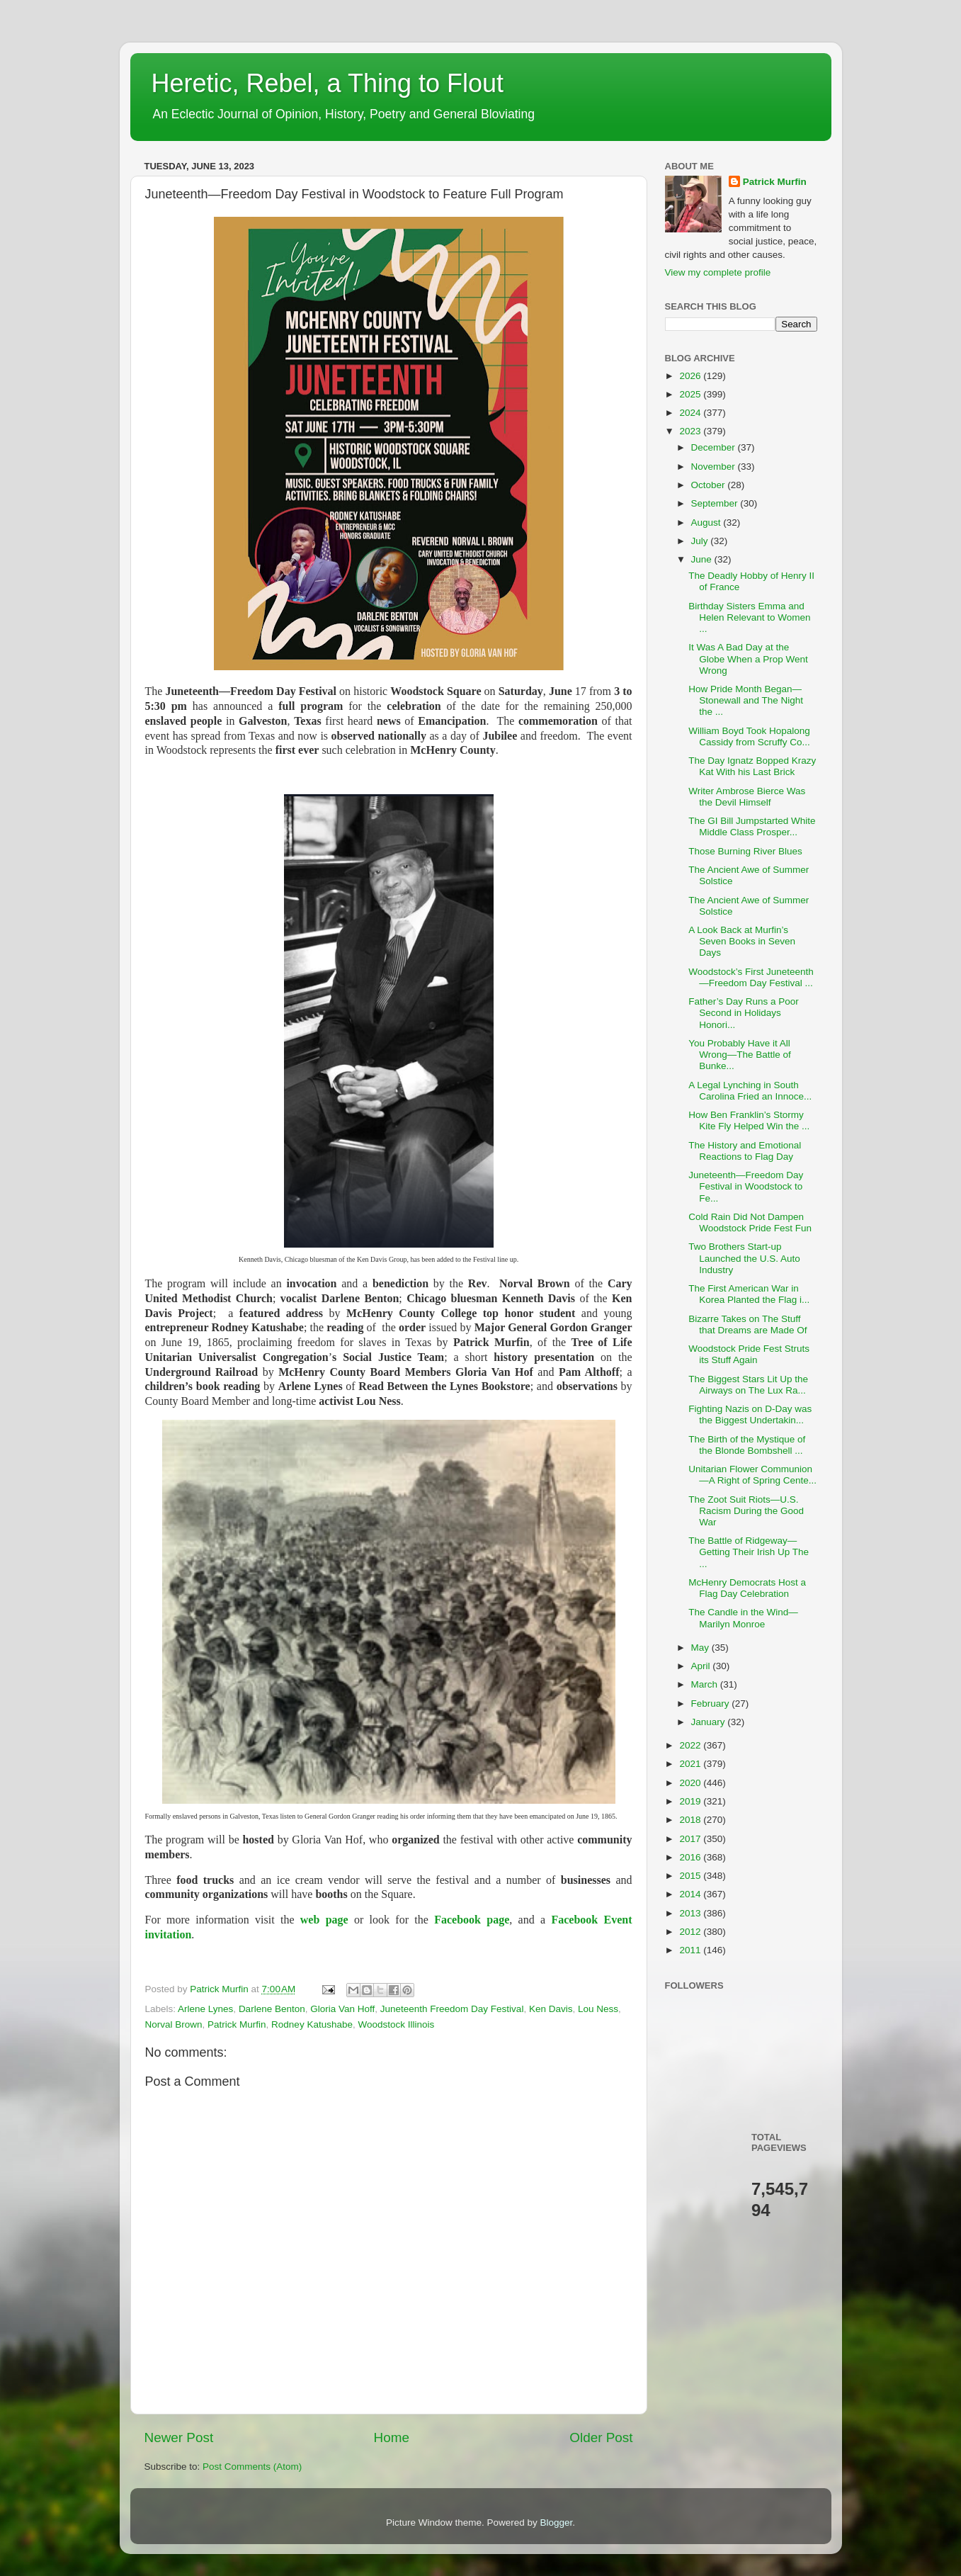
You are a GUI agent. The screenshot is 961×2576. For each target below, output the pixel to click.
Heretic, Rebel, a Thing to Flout (328, 83)
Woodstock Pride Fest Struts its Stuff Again (748, 1354)
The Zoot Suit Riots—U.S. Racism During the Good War (746, 1510)
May (701, 1647)
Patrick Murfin (236, 2024)
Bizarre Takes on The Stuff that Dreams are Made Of (747, 1324)
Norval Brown (174, 2024)
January (709, 1722)
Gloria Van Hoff (342, 2009)
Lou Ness (598, 2009)
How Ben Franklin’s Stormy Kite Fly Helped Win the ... (748, 1120)
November (714, 466)
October (709, 485)
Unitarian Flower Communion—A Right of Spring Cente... (752, 1475)
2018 (691, 1819)
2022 (691, 1745)
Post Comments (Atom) (252, 2466)
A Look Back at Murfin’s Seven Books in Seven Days (741, 941)
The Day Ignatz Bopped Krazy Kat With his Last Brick (752, 766)
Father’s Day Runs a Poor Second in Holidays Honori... (743, 1012)
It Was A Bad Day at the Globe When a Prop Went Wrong (748, 658)
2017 (691, 1839)
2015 (691, 1875)
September (716, 503)
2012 (691, 1931)
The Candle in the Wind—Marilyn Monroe (743, 1618)
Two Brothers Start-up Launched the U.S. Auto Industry (744, 1258)
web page (324, 1920)
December (714, 447)
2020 (691, 1783)
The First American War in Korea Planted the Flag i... (748, 1294)
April (702, 1666)
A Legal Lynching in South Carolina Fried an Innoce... (750, 1091)
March (705, 1684)
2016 (691, 1857)
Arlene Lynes (205, 2009)
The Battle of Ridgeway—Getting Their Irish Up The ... (748, 1552)
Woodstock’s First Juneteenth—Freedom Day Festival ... (751, 977)
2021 (691, 1763)
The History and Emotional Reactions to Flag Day (744, 1151)
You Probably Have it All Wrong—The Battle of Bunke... (739, 1054)
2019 (691, 1801)
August (707, 522)
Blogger (556, 2522)
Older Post (600, 2437)
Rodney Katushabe (312, 2024)
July (701, 541)
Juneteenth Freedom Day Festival (452, 2009)
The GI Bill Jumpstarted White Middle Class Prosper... (751, 826)
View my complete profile (718, 272)
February (711, 1703)
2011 (691, 1950)
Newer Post (179, 2437)
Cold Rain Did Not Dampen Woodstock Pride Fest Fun (750, 1222)
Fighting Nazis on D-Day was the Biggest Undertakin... (750, 1414)
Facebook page (471, 1920)
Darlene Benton (272, 2009)
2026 (691, 376)
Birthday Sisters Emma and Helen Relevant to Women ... (749, 617)
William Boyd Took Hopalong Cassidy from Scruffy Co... (749, 736)
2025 (691, 394)
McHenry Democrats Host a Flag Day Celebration (747, 1588)
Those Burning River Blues (745, 851)
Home (391, 2437)
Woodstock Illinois (396, 2024)
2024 (691, 412)
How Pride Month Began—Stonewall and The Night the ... (745, 700)
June (703, 559)
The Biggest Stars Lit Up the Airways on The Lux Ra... (748, 1385)
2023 (691, 431)
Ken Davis (551, 2009)
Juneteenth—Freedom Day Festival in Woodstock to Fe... (745, 1186)
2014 (691, 1894)
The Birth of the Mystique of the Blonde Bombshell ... (746, 1445)
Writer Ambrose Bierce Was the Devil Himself (746, 797)
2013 (691, 1913)
